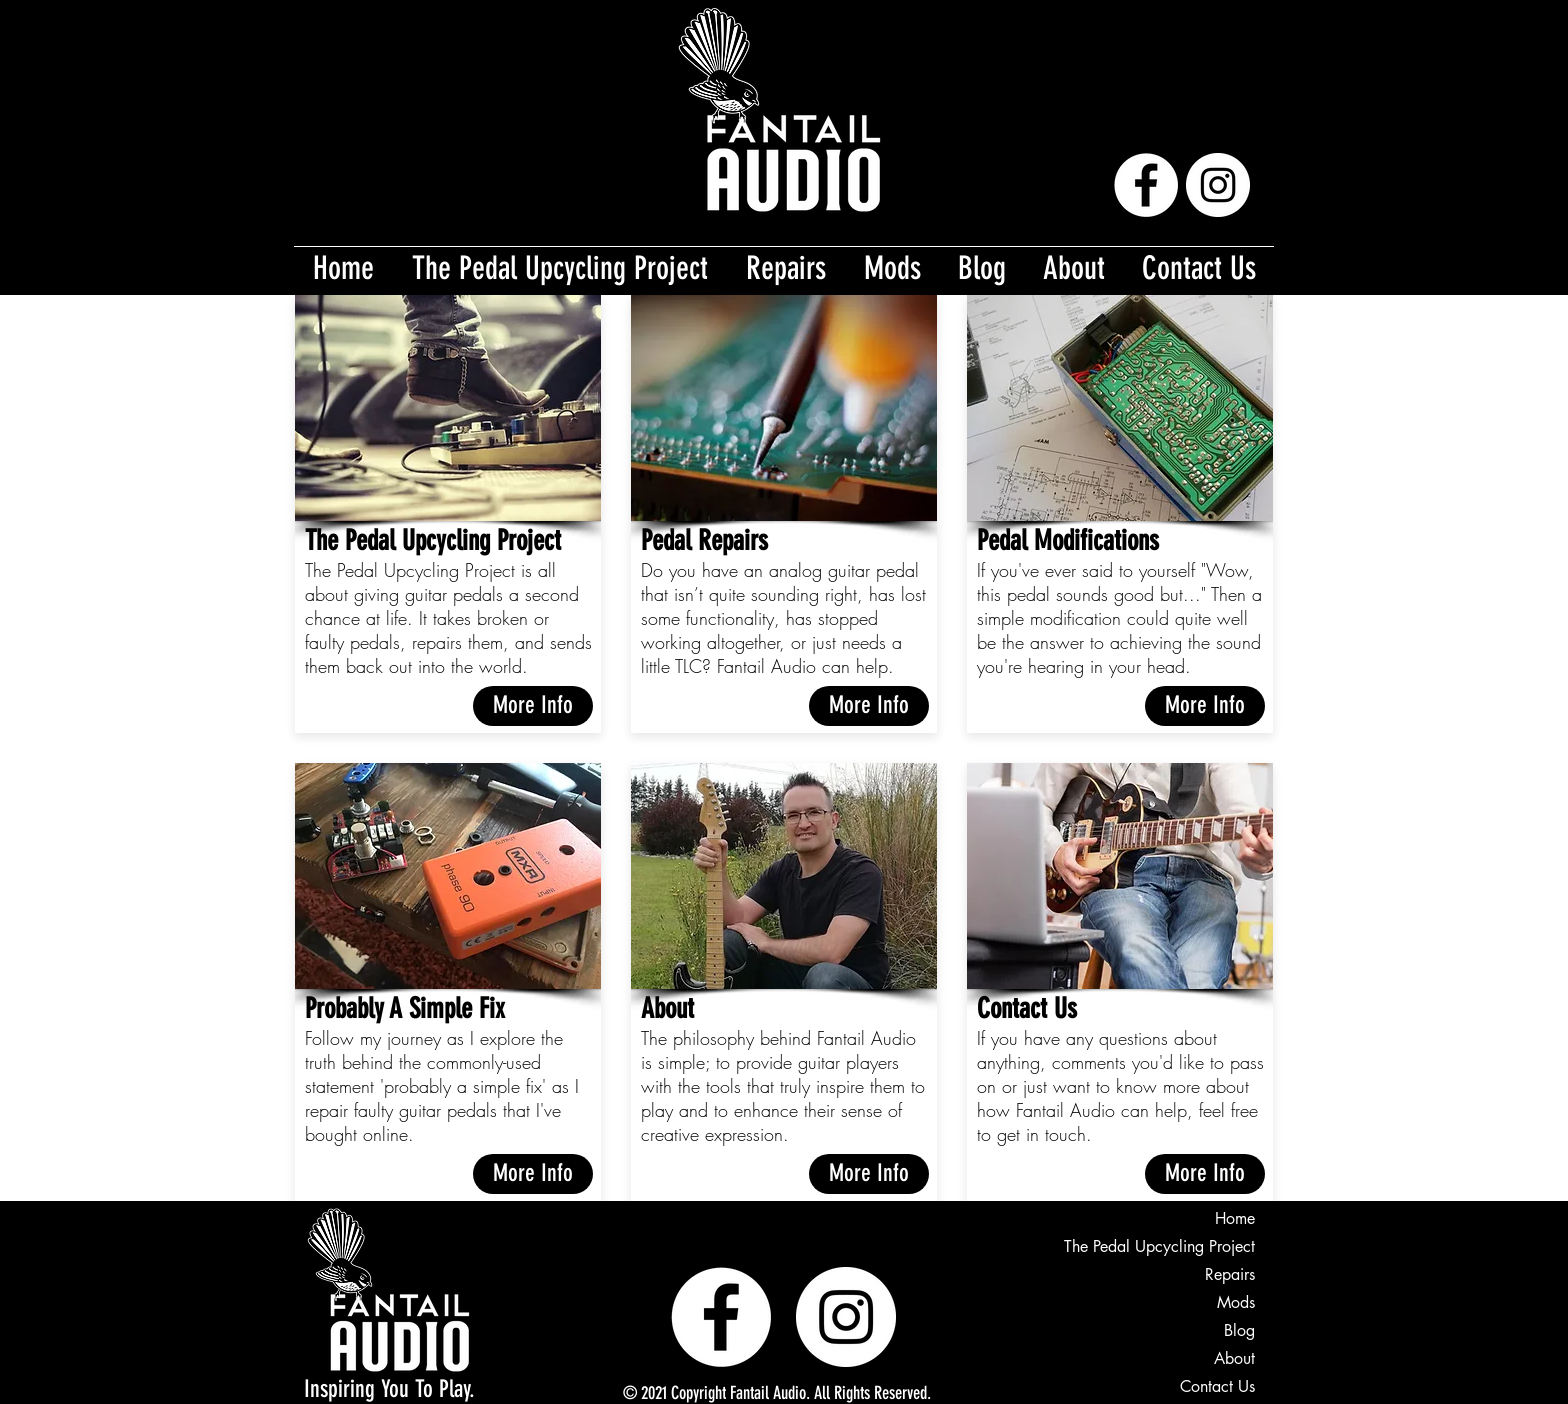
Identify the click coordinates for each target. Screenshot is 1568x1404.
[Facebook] (1146, 185)
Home (1235, 1218)
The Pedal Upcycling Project (1159, 1246)
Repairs (1230, 1274)
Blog (1239, 1330)
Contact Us (1217, 1386)
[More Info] (533, 706)
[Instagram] (1218, 185)
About (1234, 1358)
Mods (1236, 1302)
